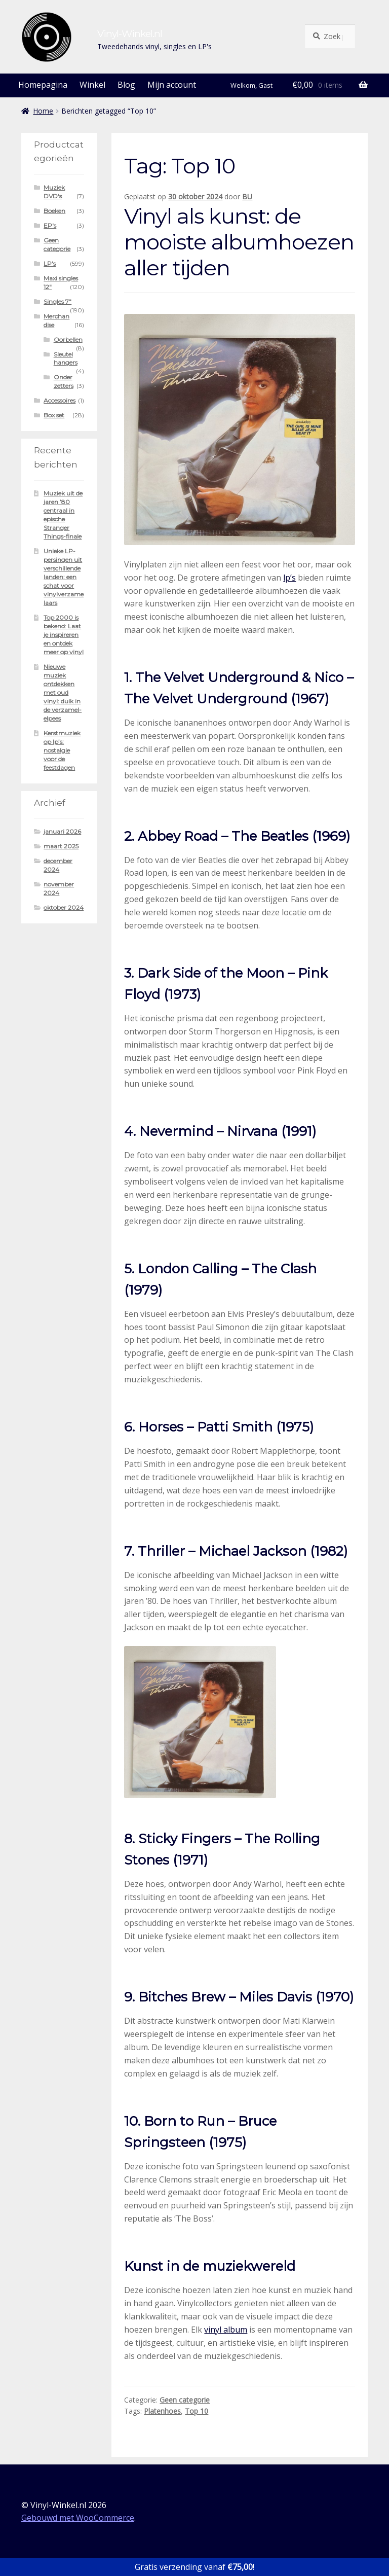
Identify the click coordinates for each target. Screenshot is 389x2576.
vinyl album (225, 2329)
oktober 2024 (64, 907)
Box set (54, 415)
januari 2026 (62, 831)
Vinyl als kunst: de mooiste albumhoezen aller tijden (239, 242)
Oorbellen (68, 339)
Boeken (54, 210)
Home (43, 111)
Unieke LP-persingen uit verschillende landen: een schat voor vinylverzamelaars (64, 576)
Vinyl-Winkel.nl (129, 33)
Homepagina (42, 84)
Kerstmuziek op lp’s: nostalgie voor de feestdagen (62, 750)
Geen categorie (185, 2400)
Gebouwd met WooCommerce (77, 2517)
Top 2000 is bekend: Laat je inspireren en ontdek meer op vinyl (64, 635)
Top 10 (196, 2411)
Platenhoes (162, 2411)
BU (247, 196)
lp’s (289, 577)
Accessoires (59, 400)
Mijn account (171, 84)
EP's (50, 225)
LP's (50, 263)
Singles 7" (57, 301)
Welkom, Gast (251, 85)
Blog (126, 84)
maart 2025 (61, 846)
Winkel (92, 84)
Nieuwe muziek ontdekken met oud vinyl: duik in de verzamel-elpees (63, 692)
